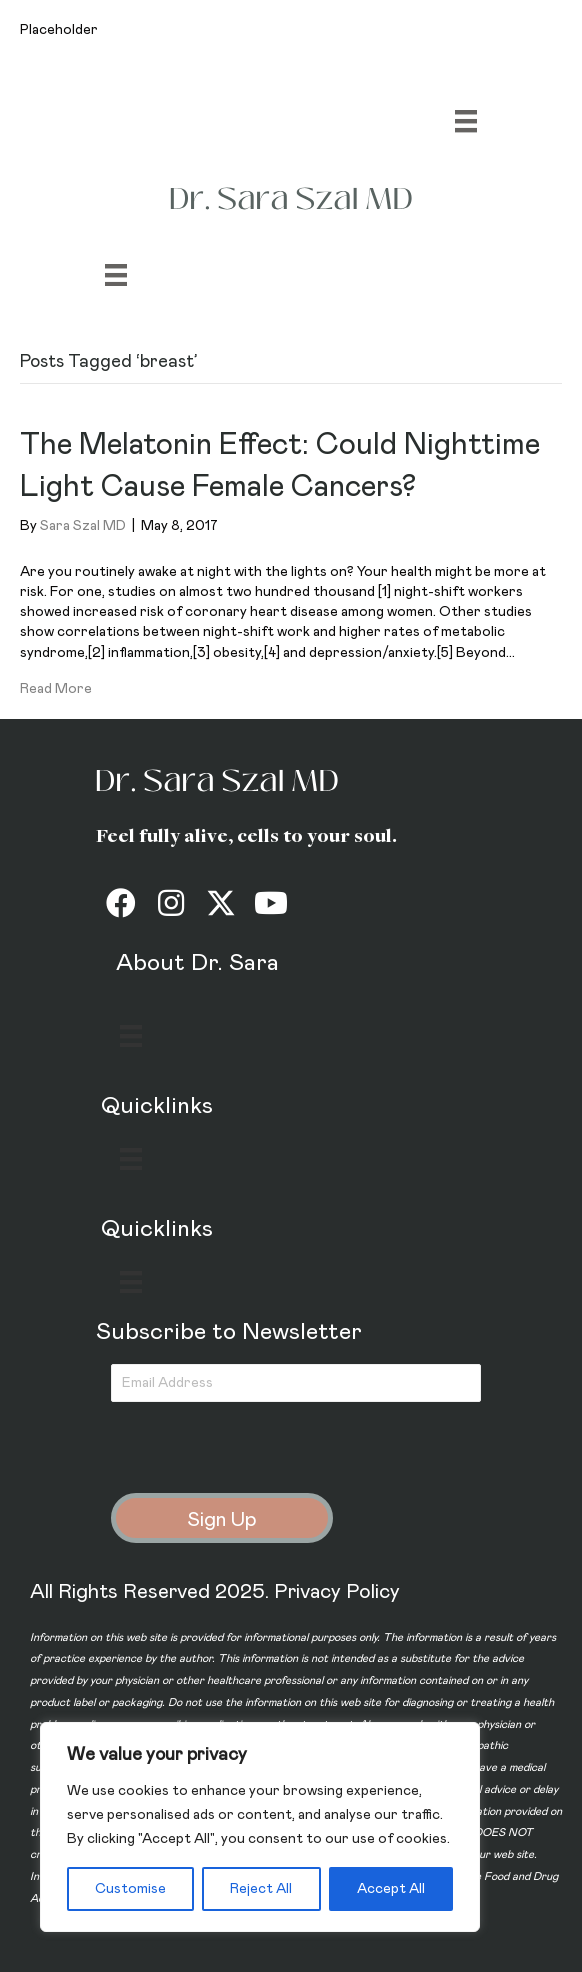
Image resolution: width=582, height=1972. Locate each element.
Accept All (391, 1889)
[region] (260, 1827)
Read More (56, 689)
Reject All (261, 1889)
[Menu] (466, 121)
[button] (121, 903)
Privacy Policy (337, 1592)
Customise (130, 1889)
